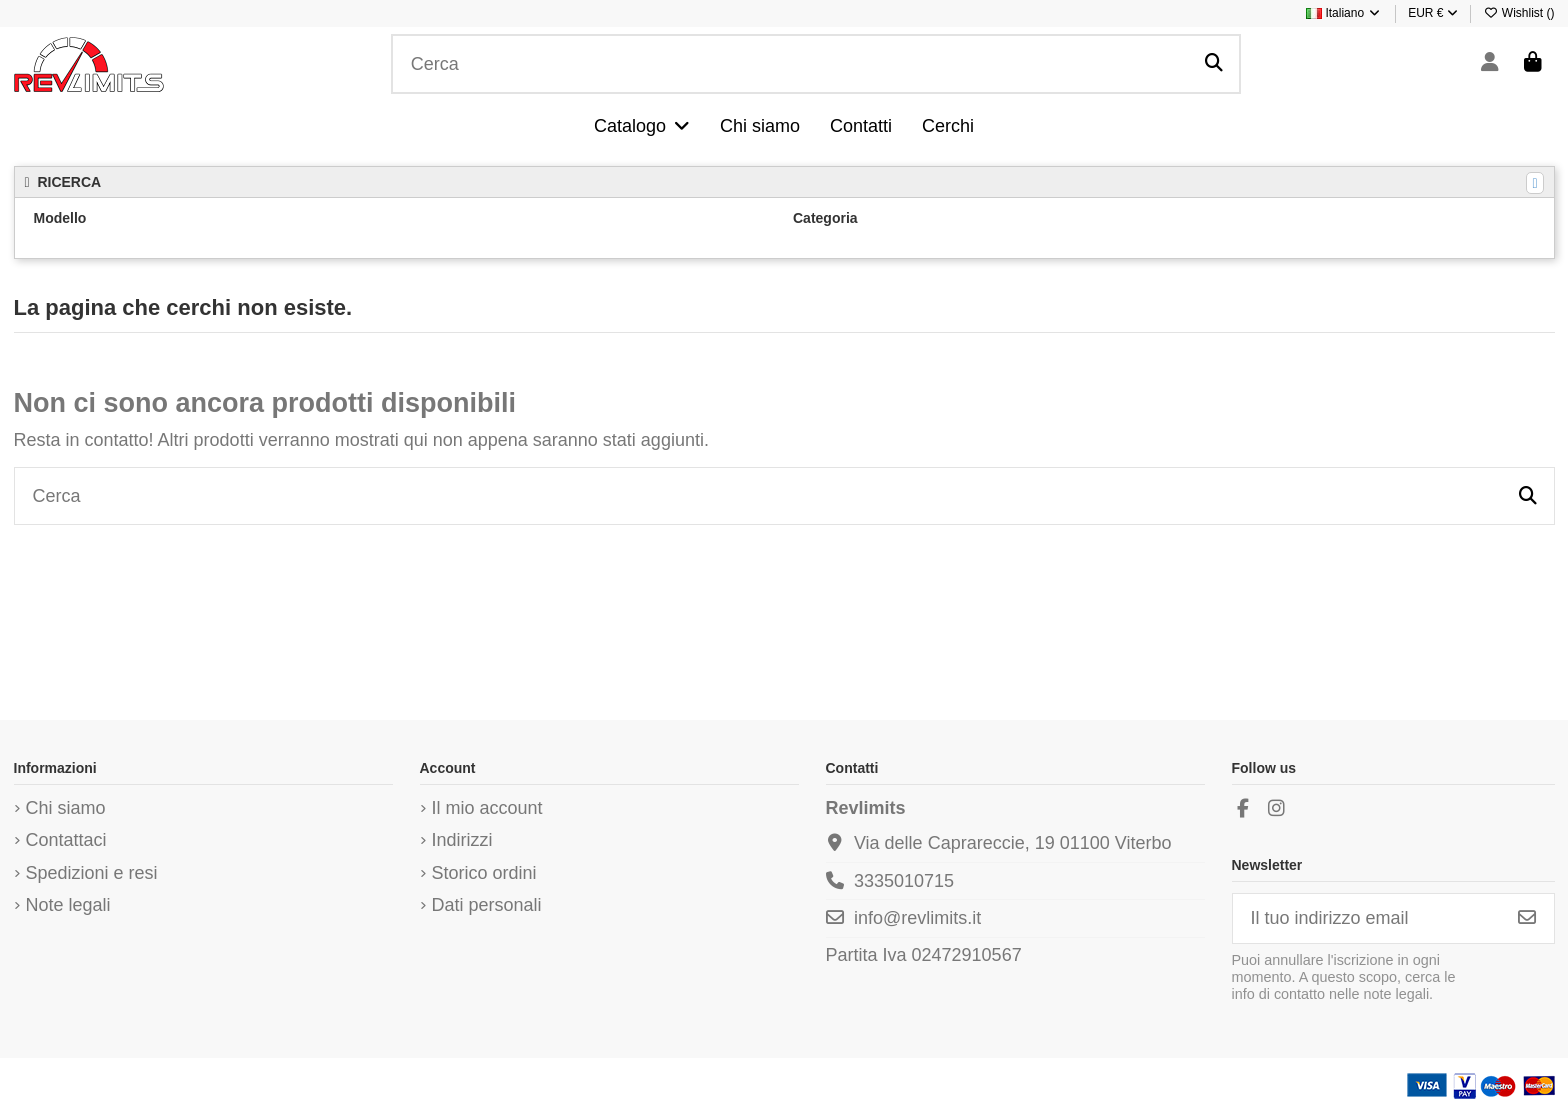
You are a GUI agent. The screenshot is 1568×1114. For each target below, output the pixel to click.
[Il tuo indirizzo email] (1367, 918)
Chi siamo (66, 808)
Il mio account (487, 808)
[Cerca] (1214, 64)
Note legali (68, 905)
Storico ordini (484, 873)
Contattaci (66, 840)
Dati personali (487, 905)
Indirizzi (462, 840)
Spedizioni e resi (92, 873)
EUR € (1433, 13)
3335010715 (904, 881)
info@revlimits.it (917, 918)
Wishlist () (1519, 13)
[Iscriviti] (1527, 918)
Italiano (1344, 13)
